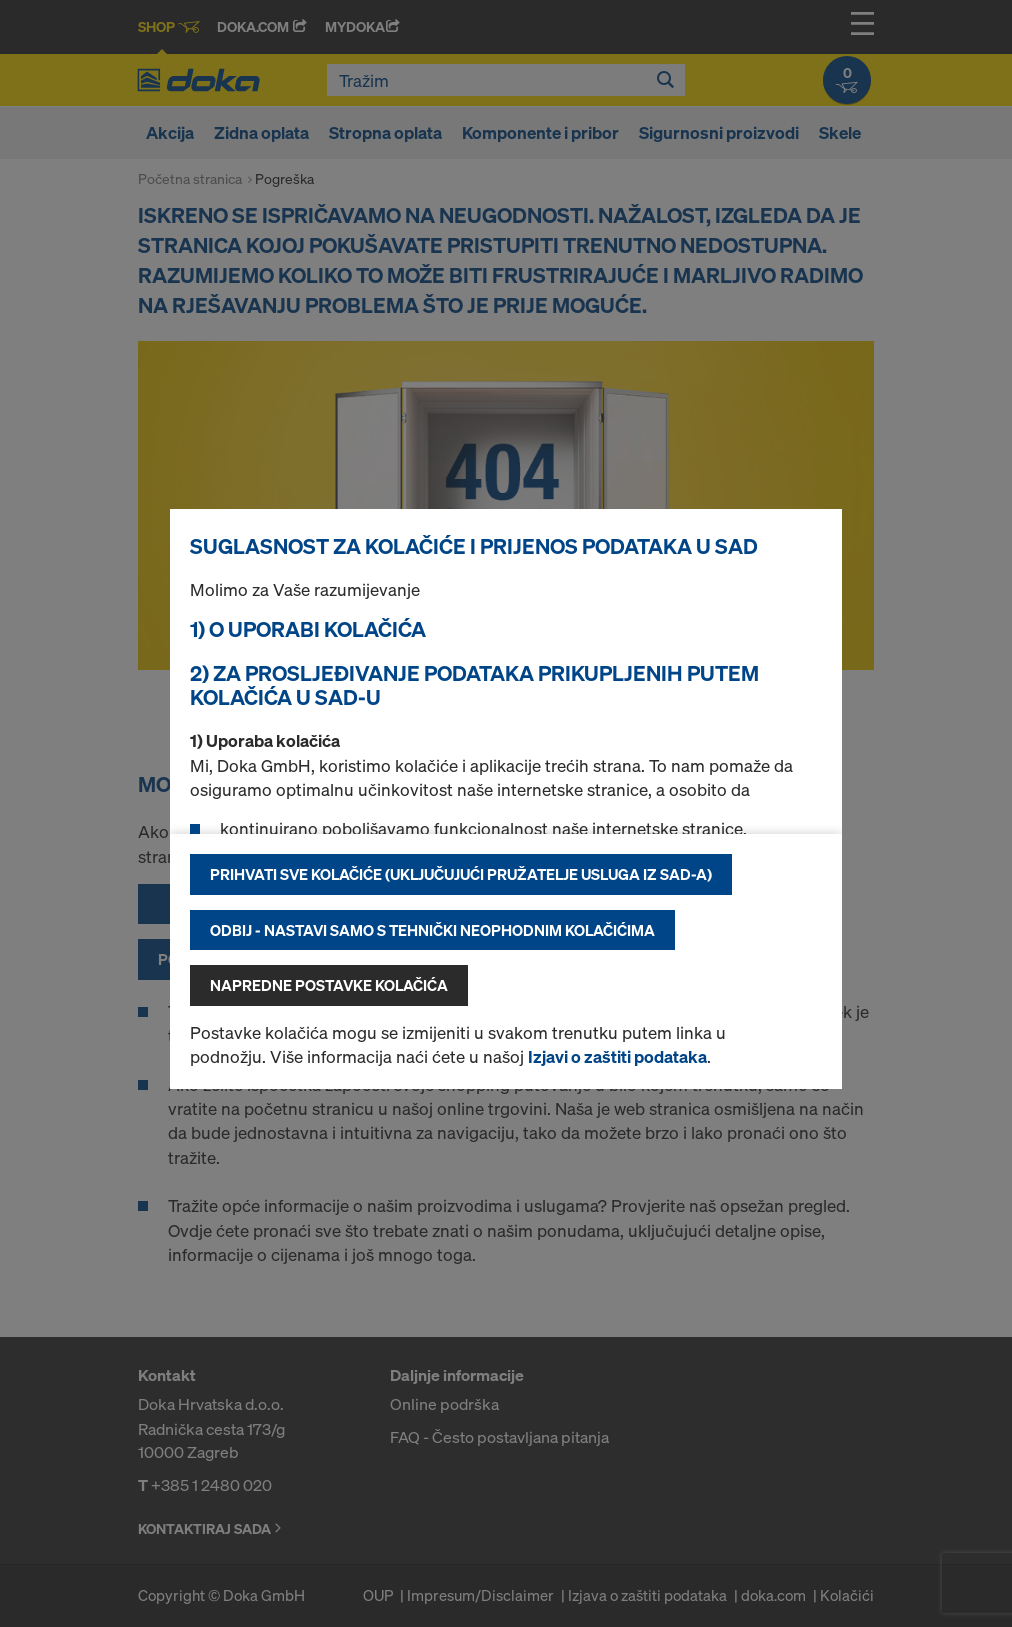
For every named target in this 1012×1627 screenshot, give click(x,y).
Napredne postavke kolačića (329, 985)
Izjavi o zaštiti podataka (617, 1056)
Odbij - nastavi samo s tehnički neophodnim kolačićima (432, 930)
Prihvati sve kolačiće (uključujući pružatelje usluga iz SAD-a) (461, 874)
